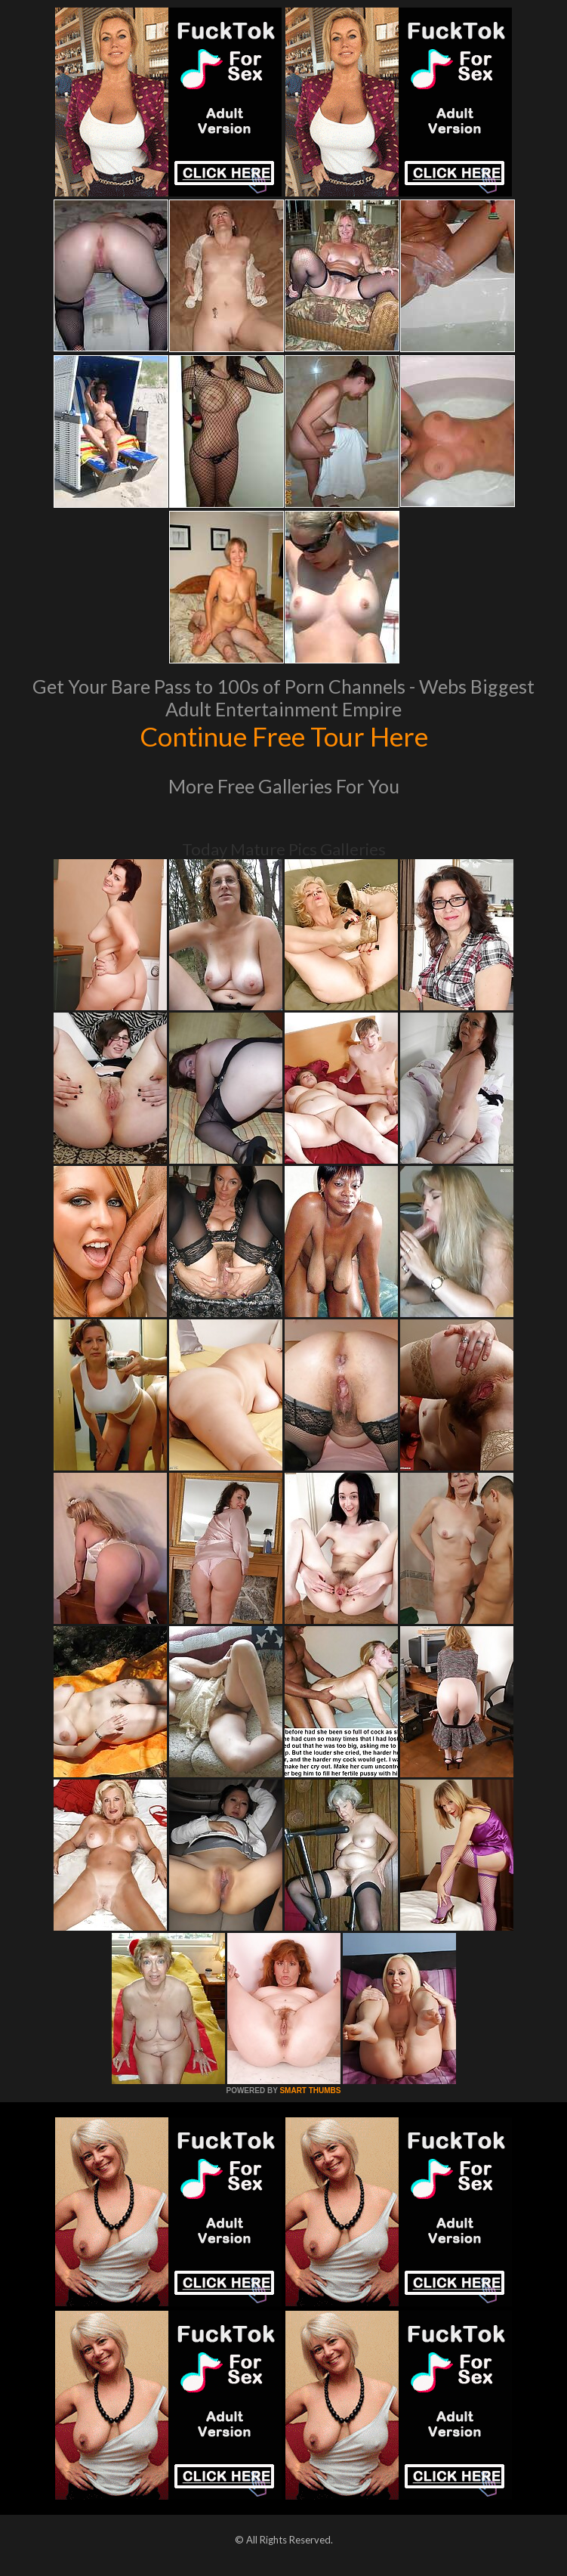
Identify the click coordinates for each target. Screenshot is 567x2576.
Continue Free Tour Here (284, 736)
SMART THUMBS (310, 2090)
